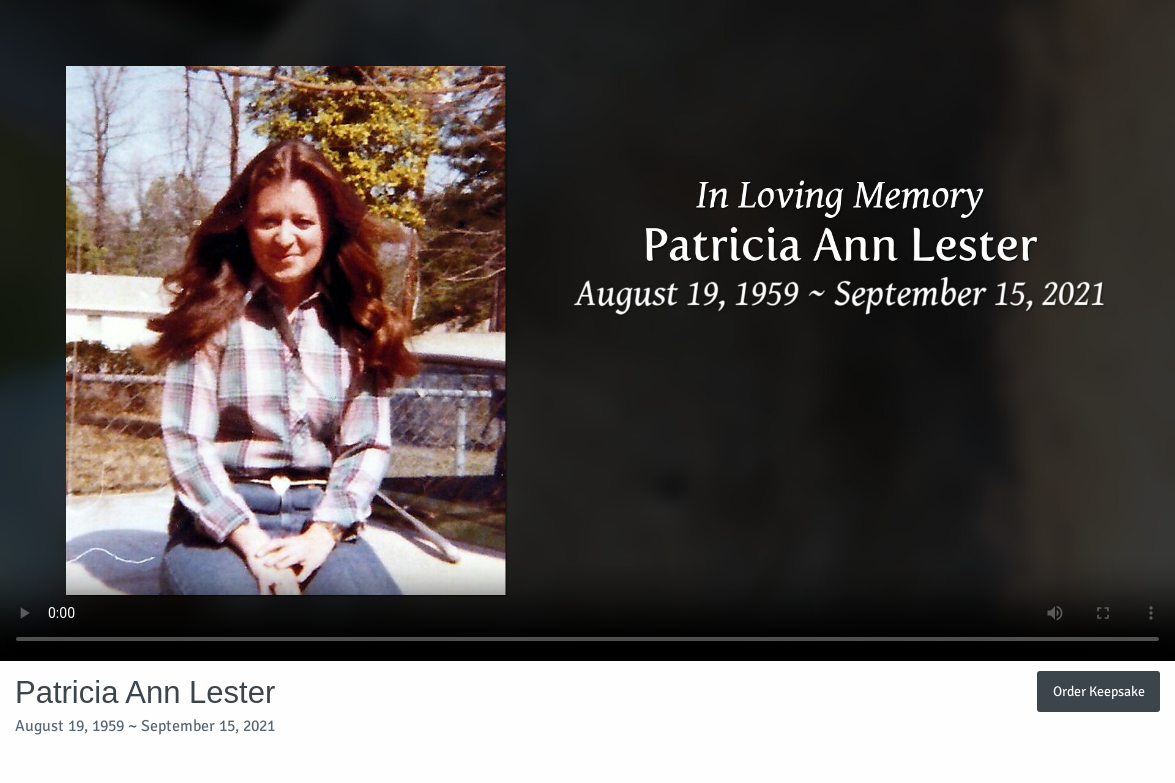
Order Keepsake (1099, 691)
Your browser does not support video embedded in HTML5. (587, 330)
